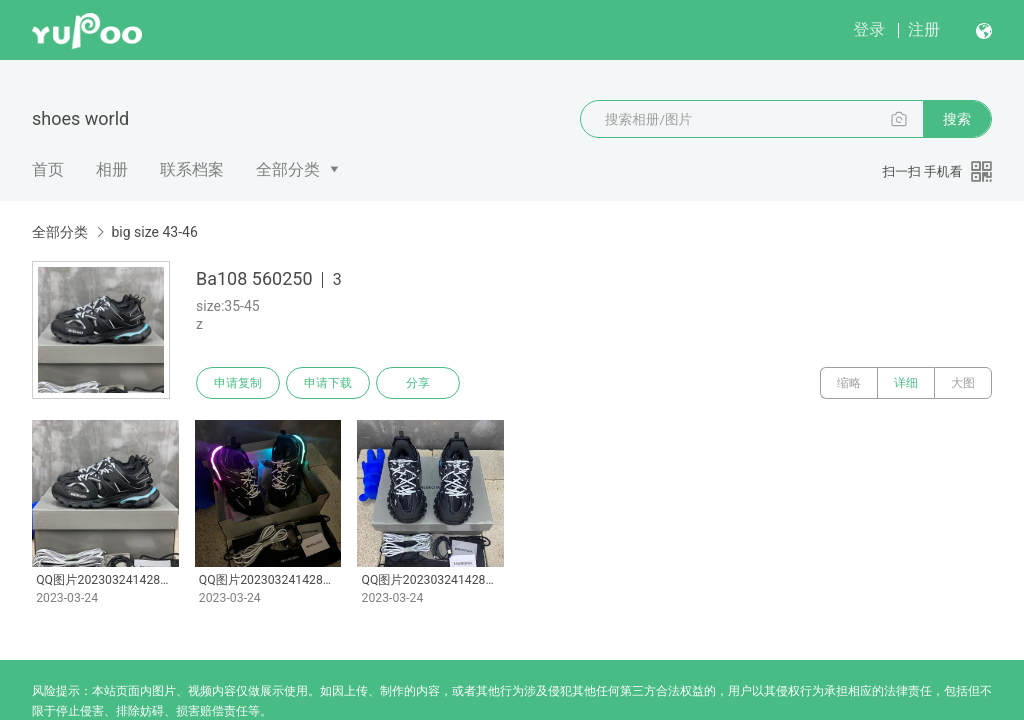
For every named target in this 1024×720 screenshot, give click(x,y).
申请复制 (238, 383)
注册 (924, 29)
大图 (963, 383)
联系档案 (192, 169)
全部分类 (288, 169)
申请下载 (328, 383)
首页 (48, 169)
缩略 (849, 383)
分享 (418, 383)
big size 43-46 (154, 232)
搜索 (957, 119)
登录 (869, 29)
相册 (112, 169)
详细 (906, 383)
